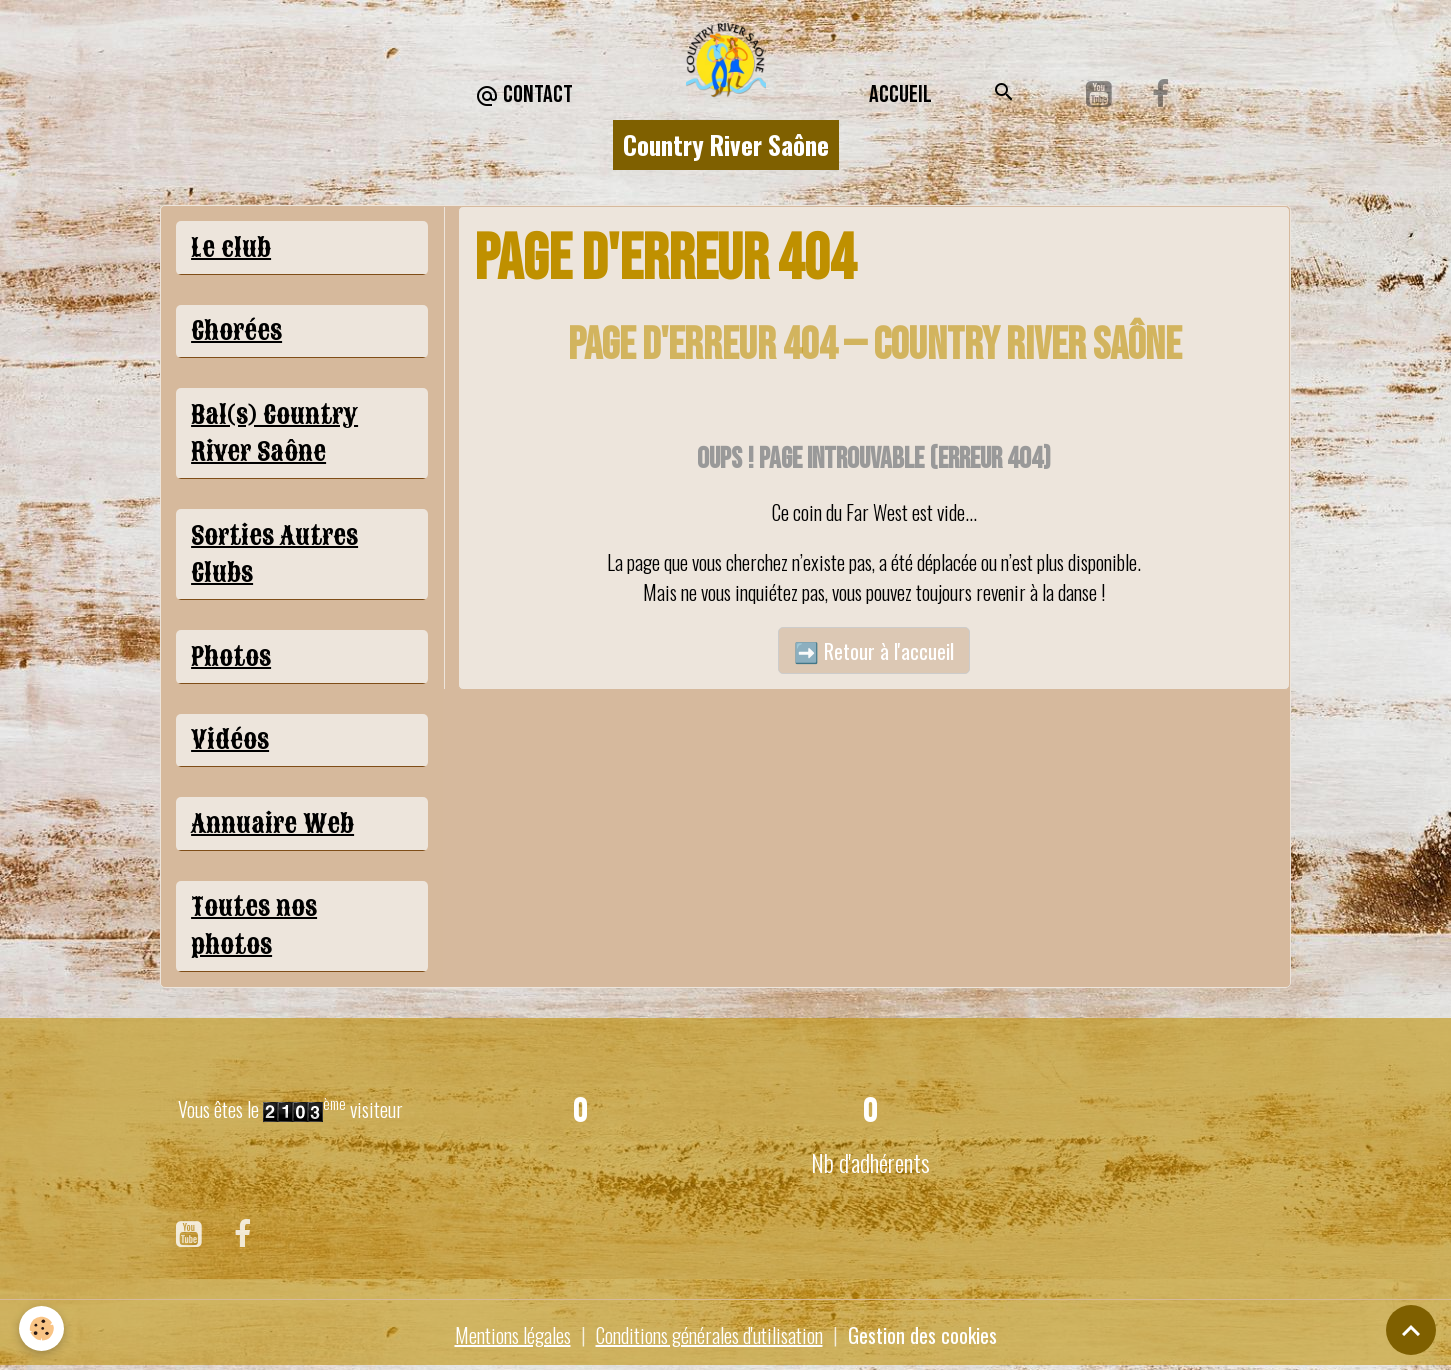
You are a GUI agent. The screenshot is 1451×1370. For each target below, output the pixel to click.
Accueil (900, 94)
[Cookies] (42, 1328)
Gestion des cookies (922, 1335)
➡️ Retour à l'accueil (874, 651)
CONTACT (524, 95)
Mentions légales (513, 1335)
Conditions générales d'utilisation (709, 1335)
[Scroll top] (1411, 1330)
